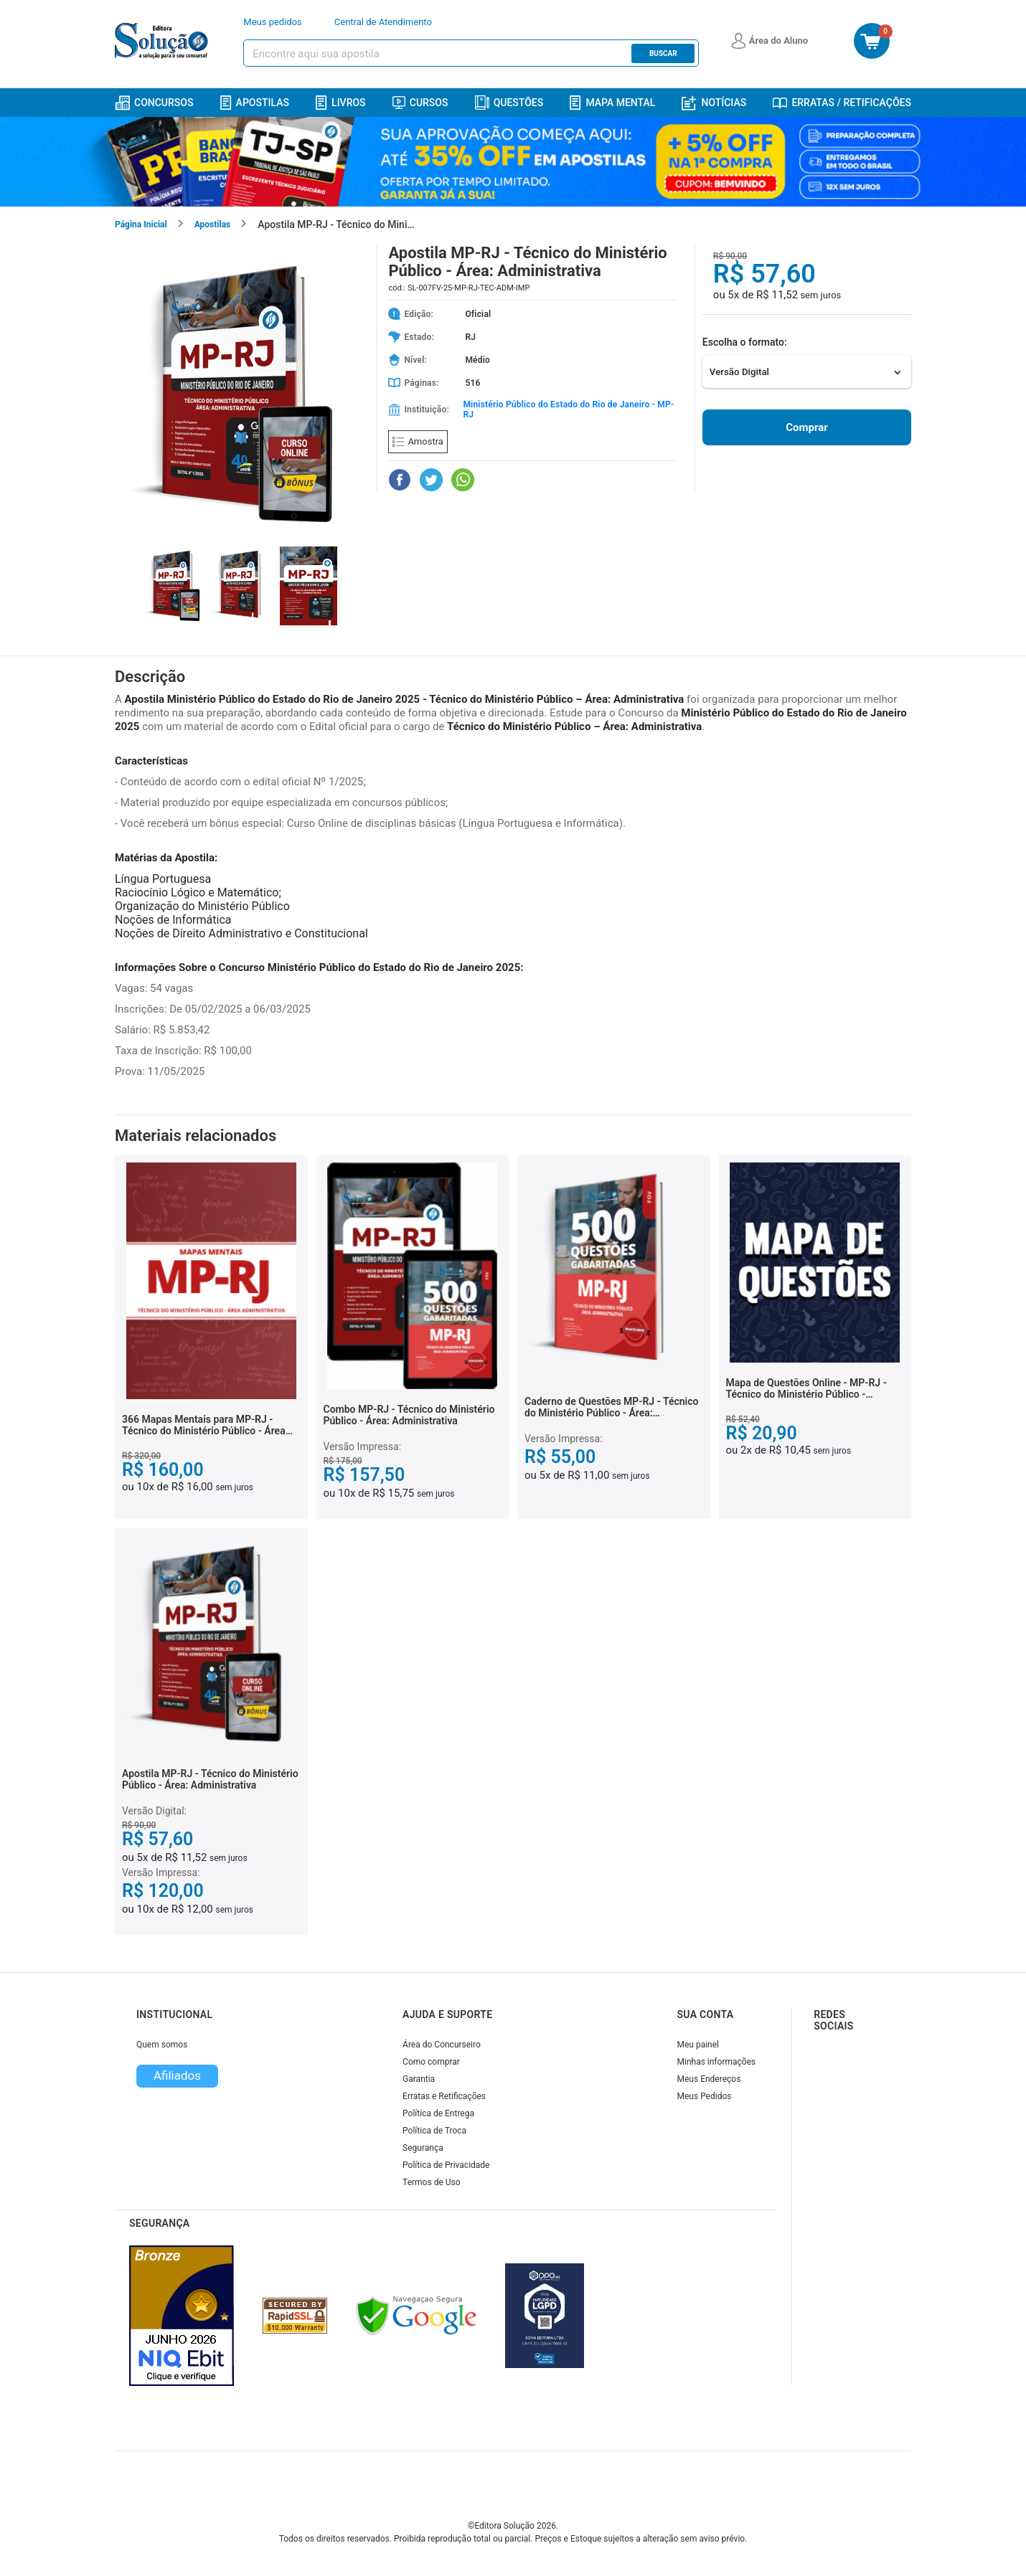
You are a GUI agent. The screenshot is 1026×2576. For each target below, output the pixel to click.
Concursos (154, 102)
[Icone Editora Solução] (163, 41)
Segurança (423, 2148)
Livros (341, 102)
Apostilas (254, 102)
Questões (509, 102)
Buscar (663, 53)
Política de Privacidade (446, 2165)
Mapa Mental (612, 102)
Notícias (714, 102)
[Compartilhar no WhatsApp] (462, 479)
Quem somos (161, 2045)
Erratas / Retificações (842, 102)
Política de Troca (434, 2131)
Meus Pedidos (704, 2096)
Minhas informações (716, 2062)
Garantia (419, 2079)
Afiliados (177, 2075)
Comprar (806, 427)
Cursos (420, 102)
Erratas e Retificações (444, 2096)
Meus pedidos (272, 21)
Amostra (417, 441)
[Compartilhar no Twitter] (431, 479)
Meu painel (698, 2045)
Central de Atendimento (383, 21)
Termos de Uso (431, 2182)
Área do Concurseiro (442, 2045)
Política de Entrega (438, 2113)
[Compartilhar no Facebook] (399, 479)
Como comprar (431, 2062)
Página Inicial (141, 224)
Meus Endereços (709, 2079)
